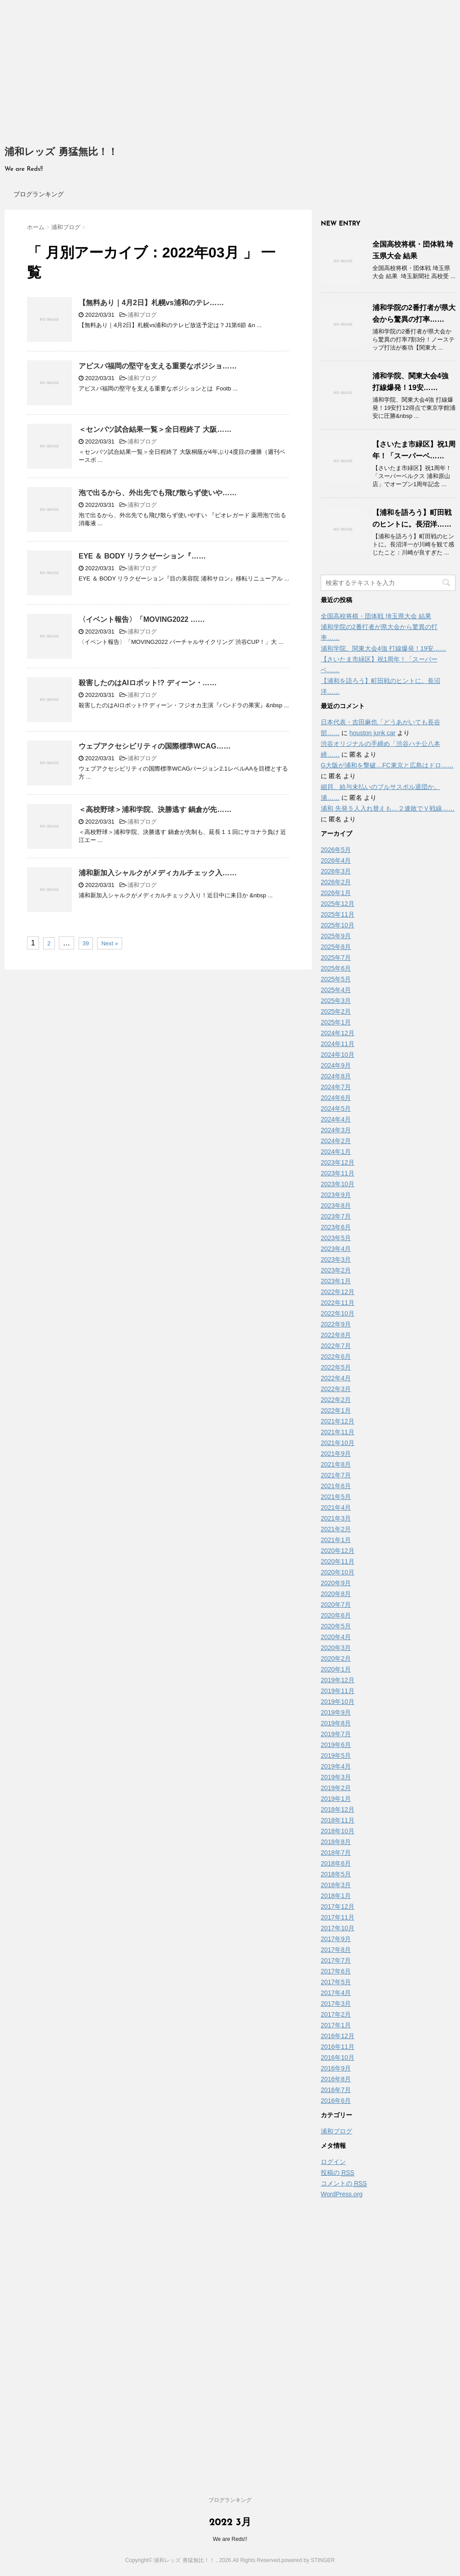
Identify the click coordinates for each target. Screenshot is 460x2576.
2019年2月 (336, 1787)
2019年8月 (336, 1723)
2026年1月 (336, 892)
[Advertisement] (230, 67)
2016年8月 (336, 2079)
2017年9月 (336, 1938)
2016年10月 (337, 2057)
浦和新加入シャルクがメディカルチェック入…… (158, 873)
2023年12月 (337, 1162)
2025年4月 (336, 989)
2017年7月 (336, 1960)
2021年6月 (336, 1486)
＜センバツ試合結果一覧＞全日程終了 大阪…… (155, 429)
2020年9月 (336, 1583)
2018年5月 (336, 1874)
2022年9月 (336, 1324)
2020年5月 (336, 1626)
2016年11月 (337, 2046)
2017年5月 (336, 1982)
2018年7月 (336, 1852)
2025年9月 (336, 936)
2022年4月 (336, 1378)
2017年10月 (337, 1928)
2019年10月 (337, 1701)
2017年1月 (336, 2025)
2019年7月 (336, 1734)
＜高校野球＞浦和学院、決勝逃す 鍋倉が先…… (155, 809)
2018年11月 (337, 1820)
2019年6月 (336, 1744)
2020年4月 (336, 1636)
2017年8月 (336, 1949)
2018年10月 (337, 1831)
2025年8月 (336, 946)
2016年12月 (337, 2036)
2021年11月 (337, 1432)
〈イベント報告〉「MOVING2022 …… (142, 619)
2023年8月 (336, 1205)
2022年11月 (337, 1302)
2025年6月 (336, 968)
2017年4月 (336, 1992)
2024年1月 (336, 1151)
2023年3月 (336, 1259)
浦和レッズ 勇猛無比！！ (61, 152)
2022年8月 (336, 1335)
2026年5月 (336, 849)
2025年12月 (337, 903)
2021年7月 (336, 1475)
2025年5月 (336, 979)
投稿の (337, 2173)
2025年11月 (337, 914)
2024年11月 (337, 1043)
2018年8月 (336, 1841)
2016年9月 (336, 2068)
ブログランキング (38, 194)
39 (86, 943)
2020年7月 (336, 1604)
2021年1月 (336, 1539)
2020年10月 (337, 1572)
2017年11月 (337, 1917)
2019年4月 (336, 1766)
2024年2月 (336, 1140)
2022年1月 (336, 1410)
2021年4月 (336, 1507)
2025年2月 (336, 1011)
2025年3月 (336, 1000)
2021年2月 (336, 1529)
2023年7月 (336, 1216)
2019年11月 (337, 1690)
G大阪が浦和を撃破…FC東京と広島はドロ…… (387, 765)
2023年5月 (336, 1237)
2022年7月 (336, 1345)
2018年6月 (336, 1863)
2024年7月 (336, 1087)
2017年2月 (336, 2014)
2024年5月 (336, 1108)
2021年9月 (336, 1453)
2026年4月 (336, 860)
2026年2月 (336, 882)
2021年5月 (336, 1496)
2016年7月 (336, 2089)
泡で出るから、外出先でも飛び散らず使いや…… (158, 493)
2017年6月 (336, 1971)
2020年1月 (336, 1669)
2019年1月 (336, 1798)
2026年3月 (336, 871)
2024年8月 (336, 1076)
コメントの (344, 2183)
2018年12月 (337, 1809)
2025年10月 (337, 925)
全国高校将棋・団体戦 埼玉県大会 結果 (376, 616)
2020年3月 (336, 1647)
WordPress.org (342, 2194)
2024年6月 (336, 1097)
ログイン (333, 2161)
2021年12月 (337, 1421)
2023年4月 (336, 1248)
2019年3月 (336, 1777)
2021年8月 (336, 1464)
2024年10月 (337, 1054)
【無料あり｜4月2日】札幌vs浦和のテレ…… (151, 302)
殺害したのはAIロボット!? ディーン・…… (148, 683)
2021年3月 (336, 1518)
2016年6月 (336, 2100)
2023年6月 (336, 1227)
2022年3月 (336, 1388)
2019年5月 (336, 1755)
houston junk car (372, 732)
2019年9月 (336, 1712)
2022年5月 (336, 1367)
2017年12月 (337, 1906)
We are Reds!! (230, 2539)
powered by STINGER (308, 2560)
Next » (109, 943)
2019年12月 (337, 1680)
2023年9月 (336, 1194)
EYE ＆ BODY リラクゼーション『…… (142, 556)
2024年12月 (337, 1033)
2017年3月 (336, 2003)
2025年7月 (336, 957)
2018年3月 (336, 1885)
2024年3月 (336, 1130)
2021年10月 (337, 1442)
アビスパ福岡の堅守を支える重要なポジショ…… (158, 366)
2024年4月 (336, 1119)
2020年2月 (336, 1658)
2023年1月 (336, 1281)
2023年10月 (337, 1184)
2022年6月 (336, 1356)
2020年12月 (337, 1550)
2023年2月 (336, 1270)
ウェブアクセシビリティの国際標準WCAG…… (155, 746)
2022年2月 (336, 1399)
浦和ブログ (142, 314)
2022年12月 (337, 1291)
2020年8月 (336, 1593)
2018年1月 (336, 1895)
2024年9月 (336, 1065)
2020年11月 (337, 1561)
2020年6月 (336, 1615)
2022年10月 (337, 1313)
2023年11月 (337, 1173)
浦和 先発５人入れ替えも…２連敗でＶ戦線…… (388, 808)
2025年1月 (336, 1022)
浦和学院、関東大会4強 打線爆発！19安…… (383, 648)
